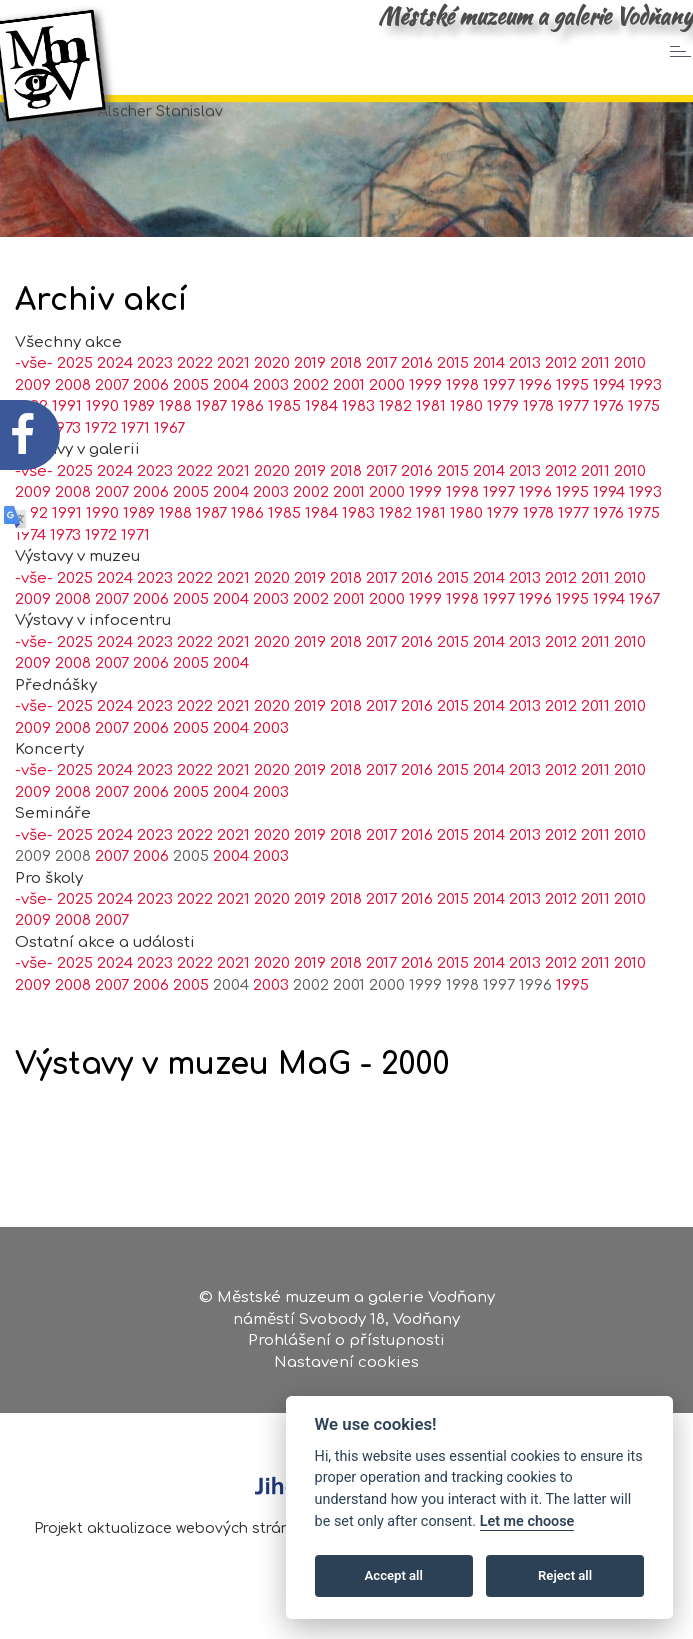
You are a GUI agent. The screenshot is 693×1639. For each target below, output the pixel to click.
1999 (425, 424)
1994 (609, 424)
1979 (503, 445)
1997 (499, 424)
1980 (466, 445)
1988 (175, 445)
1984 (321, 445)
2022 (195, 402)
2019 (310, 402)
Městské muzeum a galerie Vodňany (535, 16)
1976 (608, 445)
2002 (311, 424)
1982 (395, 445)
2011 (595, 402)
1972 (101, 467)
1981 (431, 445)
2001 (349, 424)
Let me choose (527, 1521)
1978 (538, 445)
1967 (169, 467)
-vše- (34, 509)
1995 (572, 424)
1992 (31, 552)
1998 (462, 424)
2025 (75, 509)
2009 (33, 531)
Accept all (394, 1575)
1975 (644, 445)
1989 (139, 445)
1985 (284, 445)
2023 (155, 402)
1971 (135, 467)
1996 (535, 424)
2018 (346, 402)
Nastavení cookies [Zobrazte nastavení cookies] (346, 1369)
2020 (272, 402)
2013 (525, 402)
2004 (231, 424)
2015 (453, 402)
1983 (358, 445)
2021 (233, 402)
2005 (191, 424)
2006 (151, 424)
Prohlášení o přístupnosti (346, 1348)
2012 (561, 402)
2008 (73, 531)
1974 (30, 574)
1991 (67, 552)
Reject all (565, 1575)
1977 (573, 445)
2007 (112, 424)
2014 (489, 402)
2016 (417, 402)
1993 (645, 424)
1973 (65, 574)
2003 (271, 424)
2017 (381, 402)
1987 (211, 445)
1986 (247, 445)
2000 (387, 424)
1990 (102, 445)
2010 (630, 402)
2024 (115, 402)
